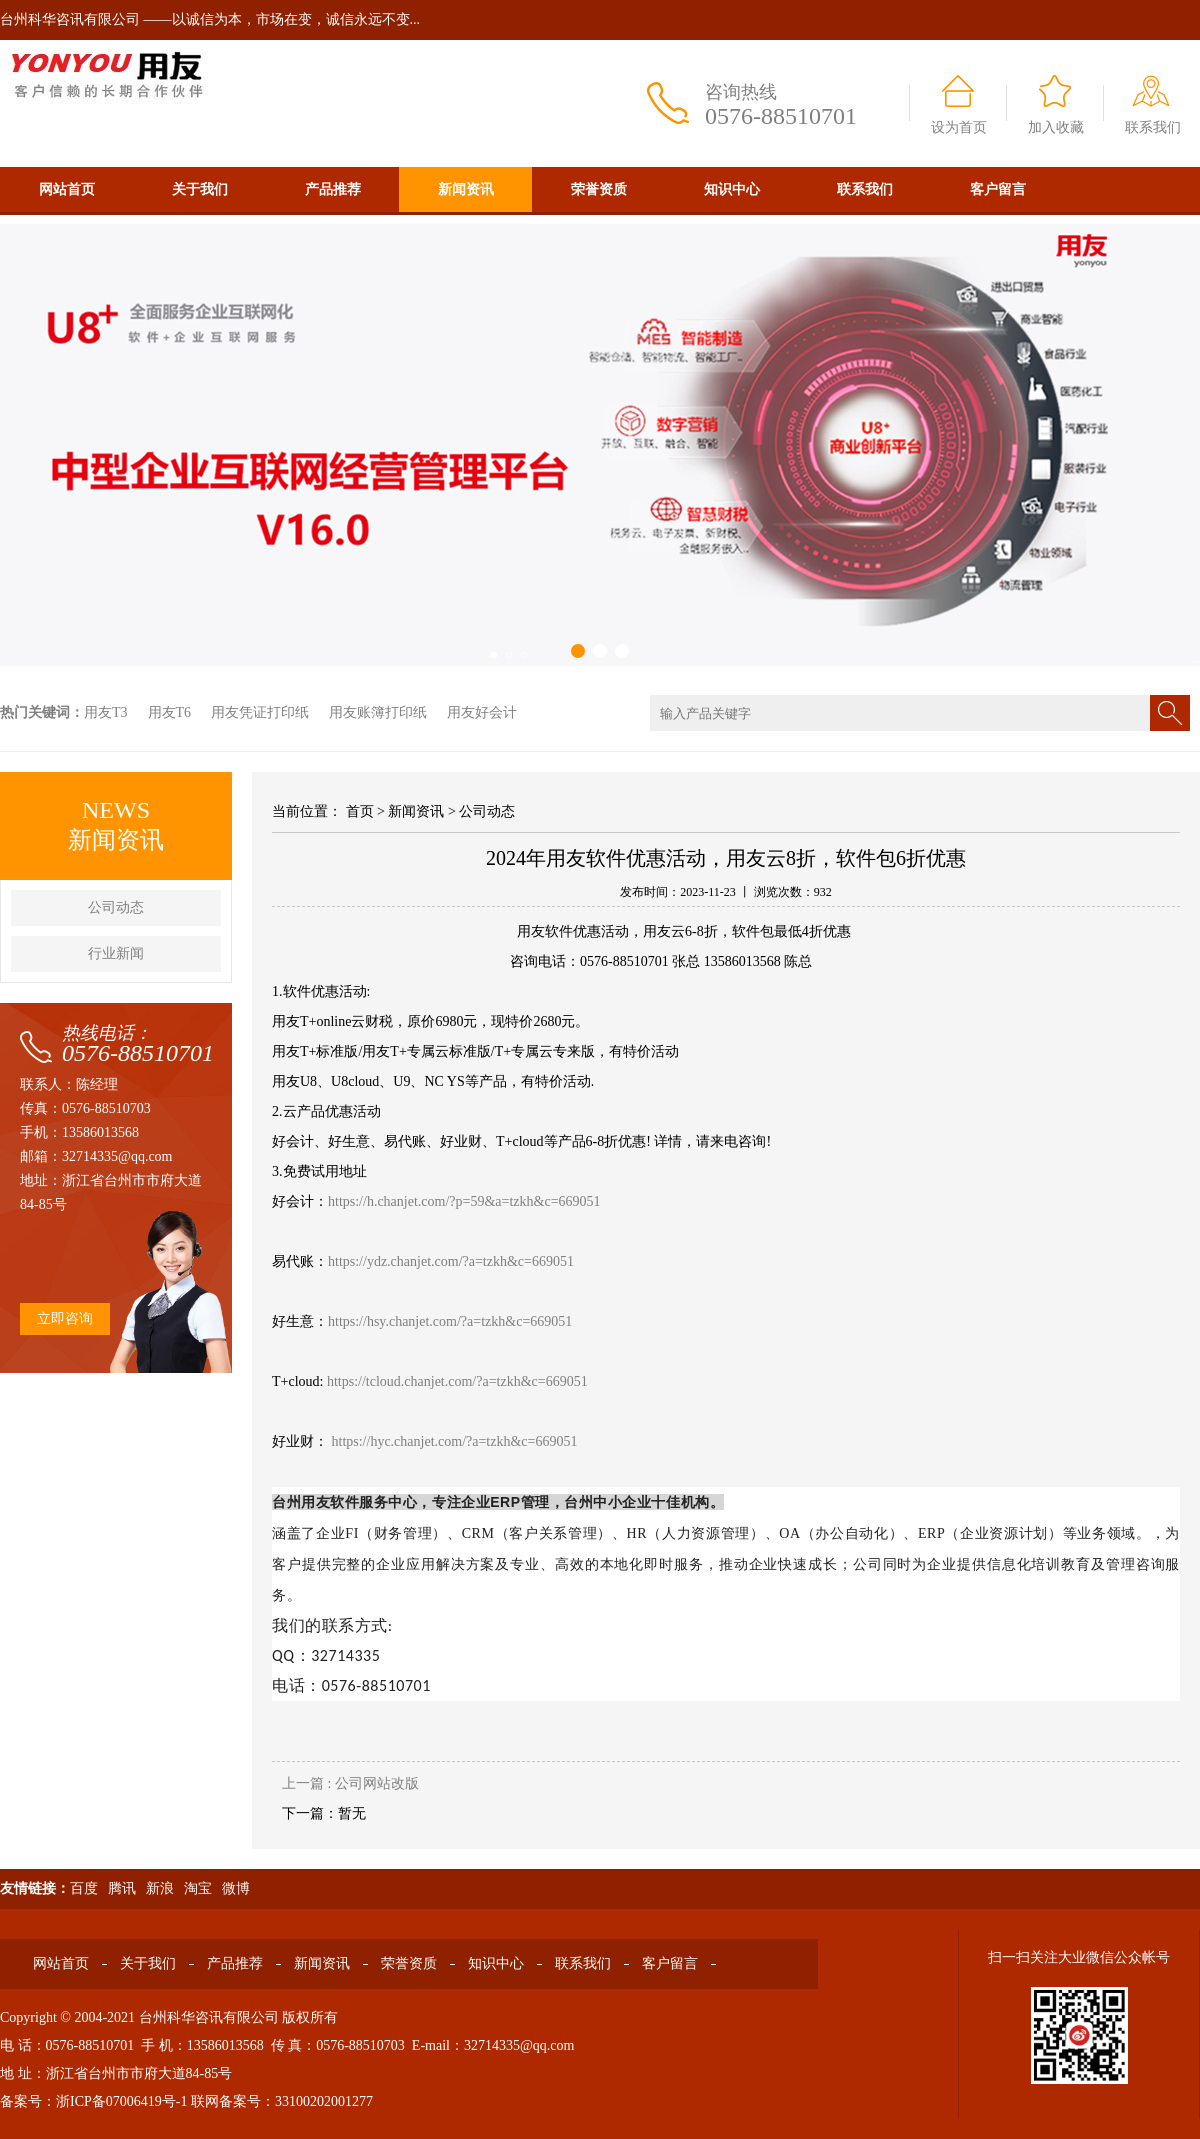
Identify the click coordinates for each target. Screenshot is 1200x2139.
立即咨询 (65, 1318)
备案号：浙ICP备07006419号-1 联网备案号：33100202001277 (186, 2101)
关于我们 (200, 189)
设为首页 (959, 127)
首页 (360, 811)
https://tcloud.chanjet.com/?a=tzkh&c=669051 (457, 1381)
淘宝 (198, 1888)
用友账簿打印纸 (378, 712)
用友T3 (106, 712)
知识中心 (732, 189)
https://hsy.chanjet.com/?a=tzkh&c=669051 (450, 1321)
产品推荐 (333, 189)
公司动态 (116, 907)
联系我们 (1153, 127)
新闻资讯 (466, 189)
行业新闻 (116, 953)
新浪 (160, 1888)
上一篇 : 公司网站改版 (350, 1783)
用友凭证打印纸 (260, 712)
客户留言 (998, 189)
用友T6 (170, 712)
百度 (84, 1888)
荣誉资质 (599, 189)
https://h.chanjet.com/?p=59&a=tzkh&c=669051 (464, 1201)
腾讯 (122, 1888)
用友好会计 (482, 712)
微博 (236, 1888)
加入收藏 (1056, 127)
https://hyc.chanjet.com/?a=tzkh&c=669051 (455, 1441)
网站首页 (67, 189)
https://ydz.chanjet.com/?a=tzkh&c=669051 (451, 1261)
